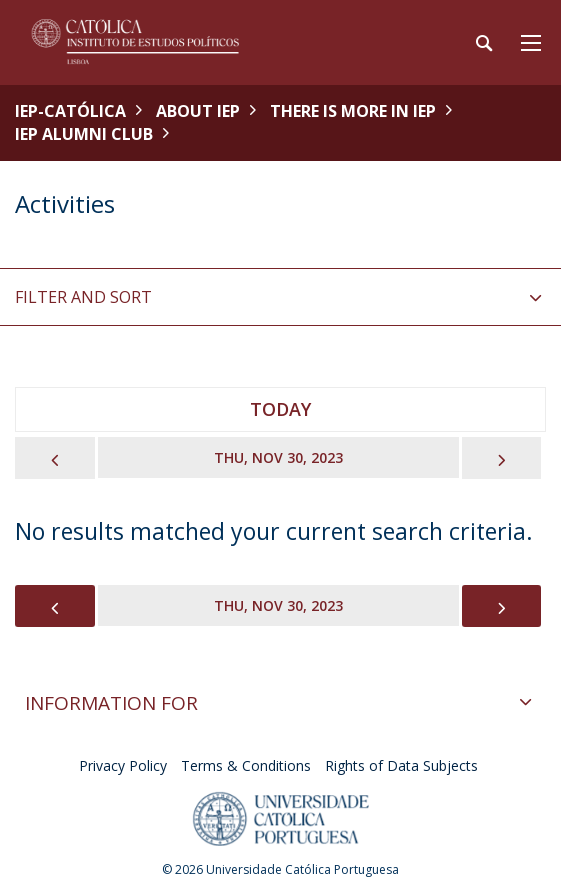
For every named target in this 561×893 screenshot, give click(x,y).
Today (280, 409)
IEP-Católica (70, 111)
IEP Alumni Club (84, 134)
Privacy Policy (123, 765)
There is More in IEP (353, 111)
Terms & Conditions (246, 765)
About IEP (198, 111)
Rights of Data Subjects (401, 765)
